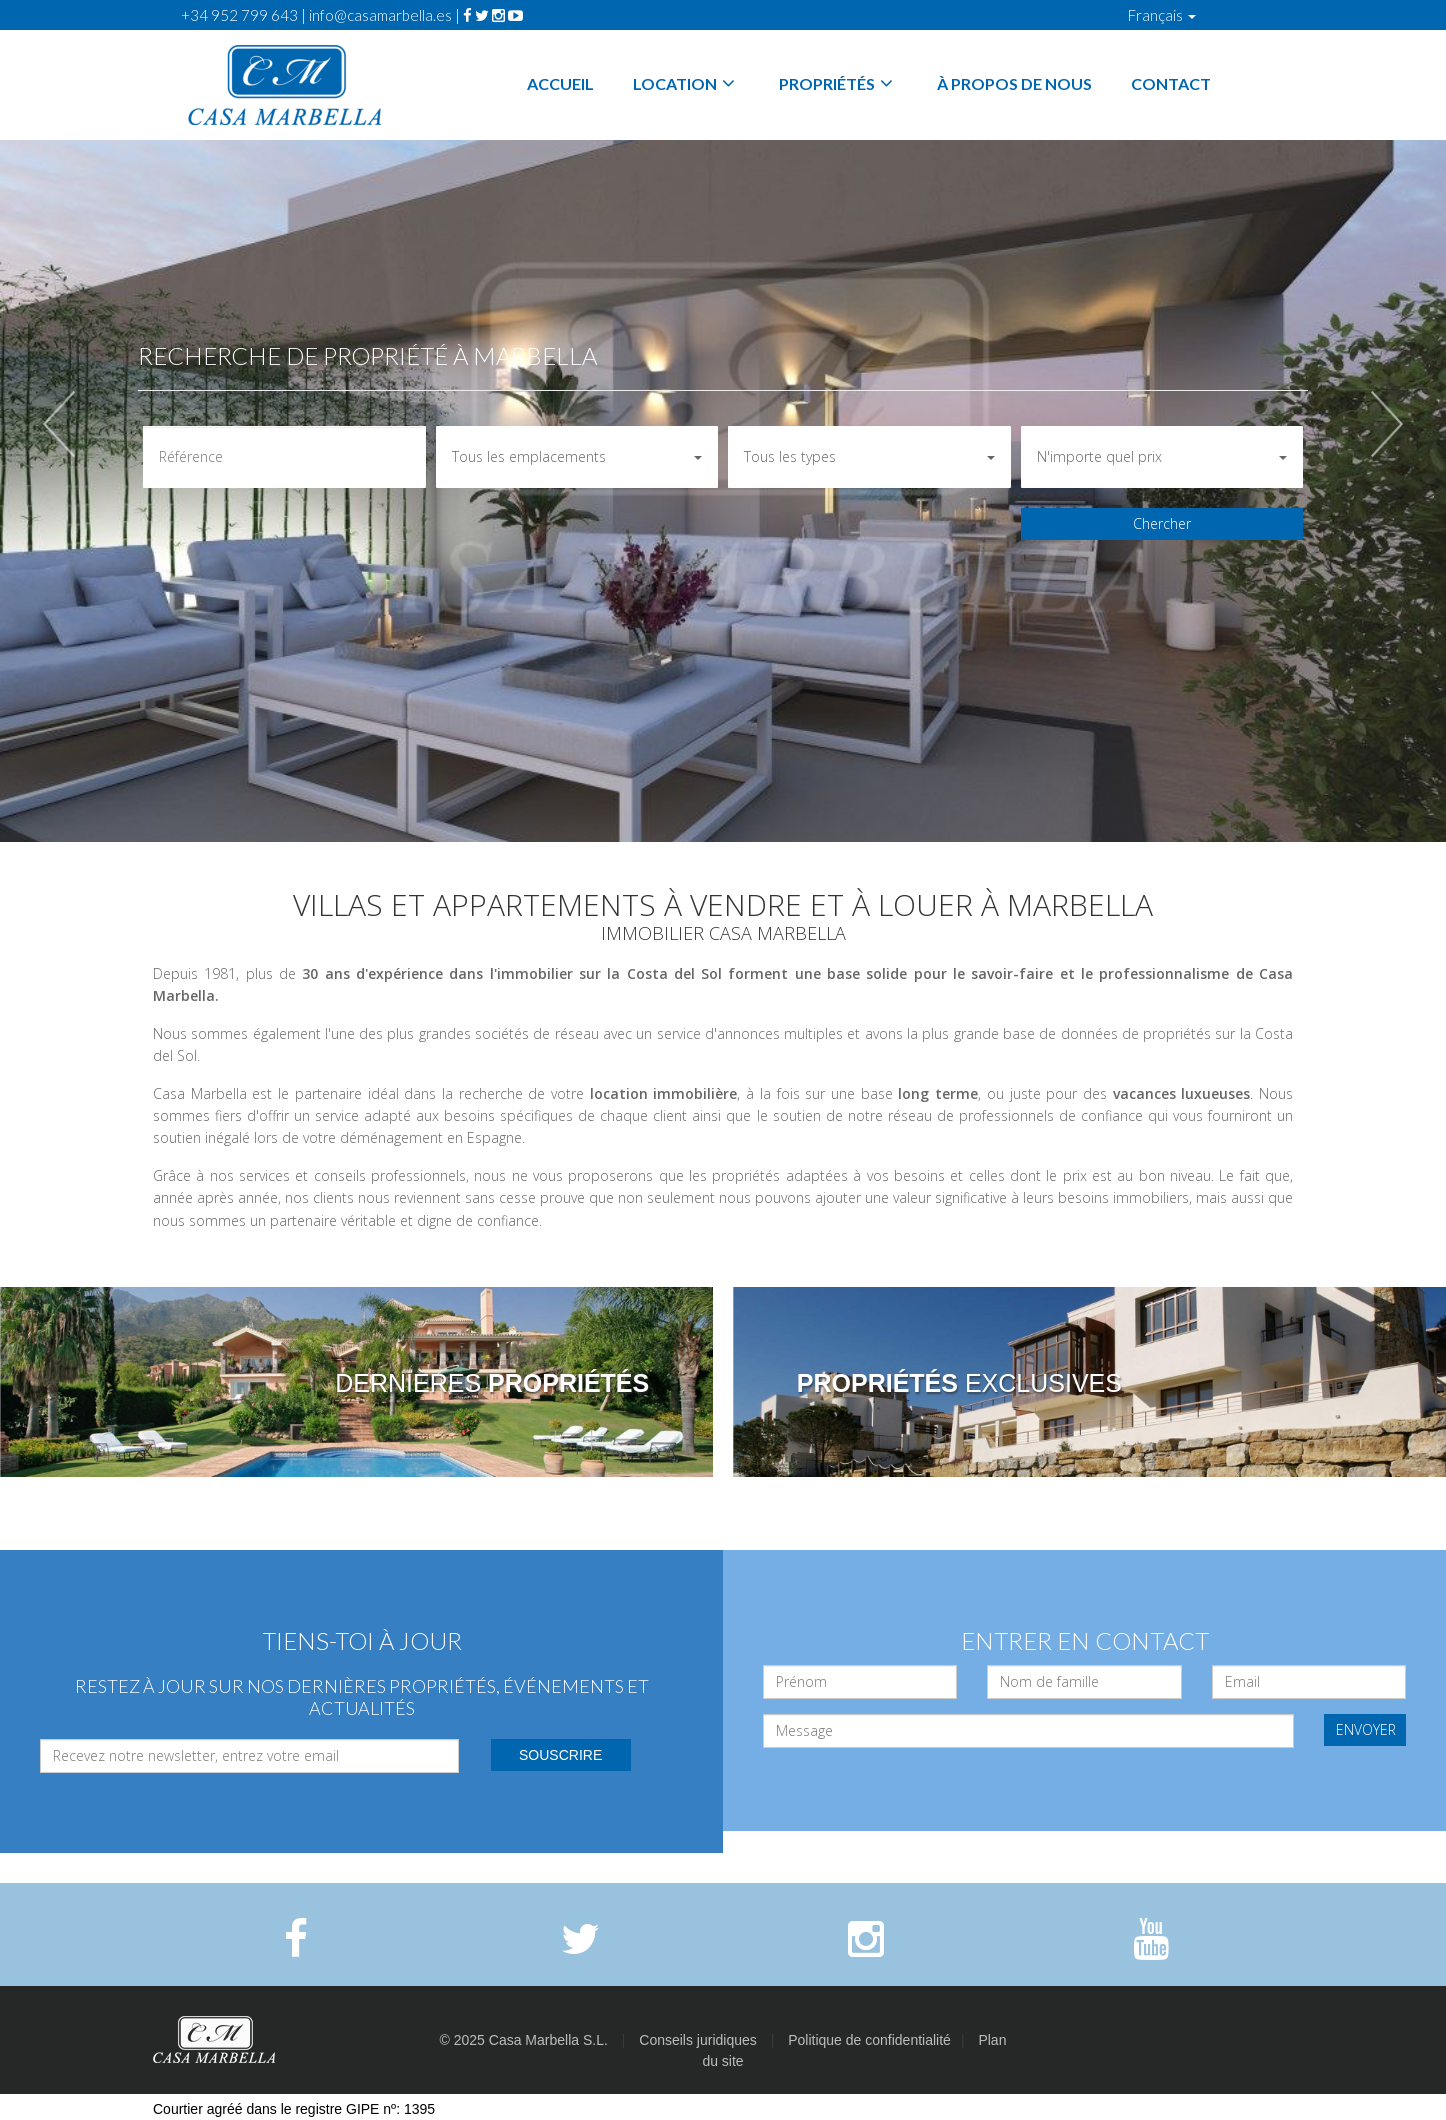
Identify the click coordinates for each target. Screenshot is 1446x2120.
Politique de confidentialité (869, 2040)
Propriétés (838, 83)
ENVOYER (1366, 1729)
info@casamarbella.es (380, 15)
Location (686, 83)
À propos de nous (1014, 83)
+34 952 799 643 (239, 15)
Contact (1171, 83)
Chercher (1162, 523)
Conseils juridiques (698, 2040)
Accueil (560, 83)
